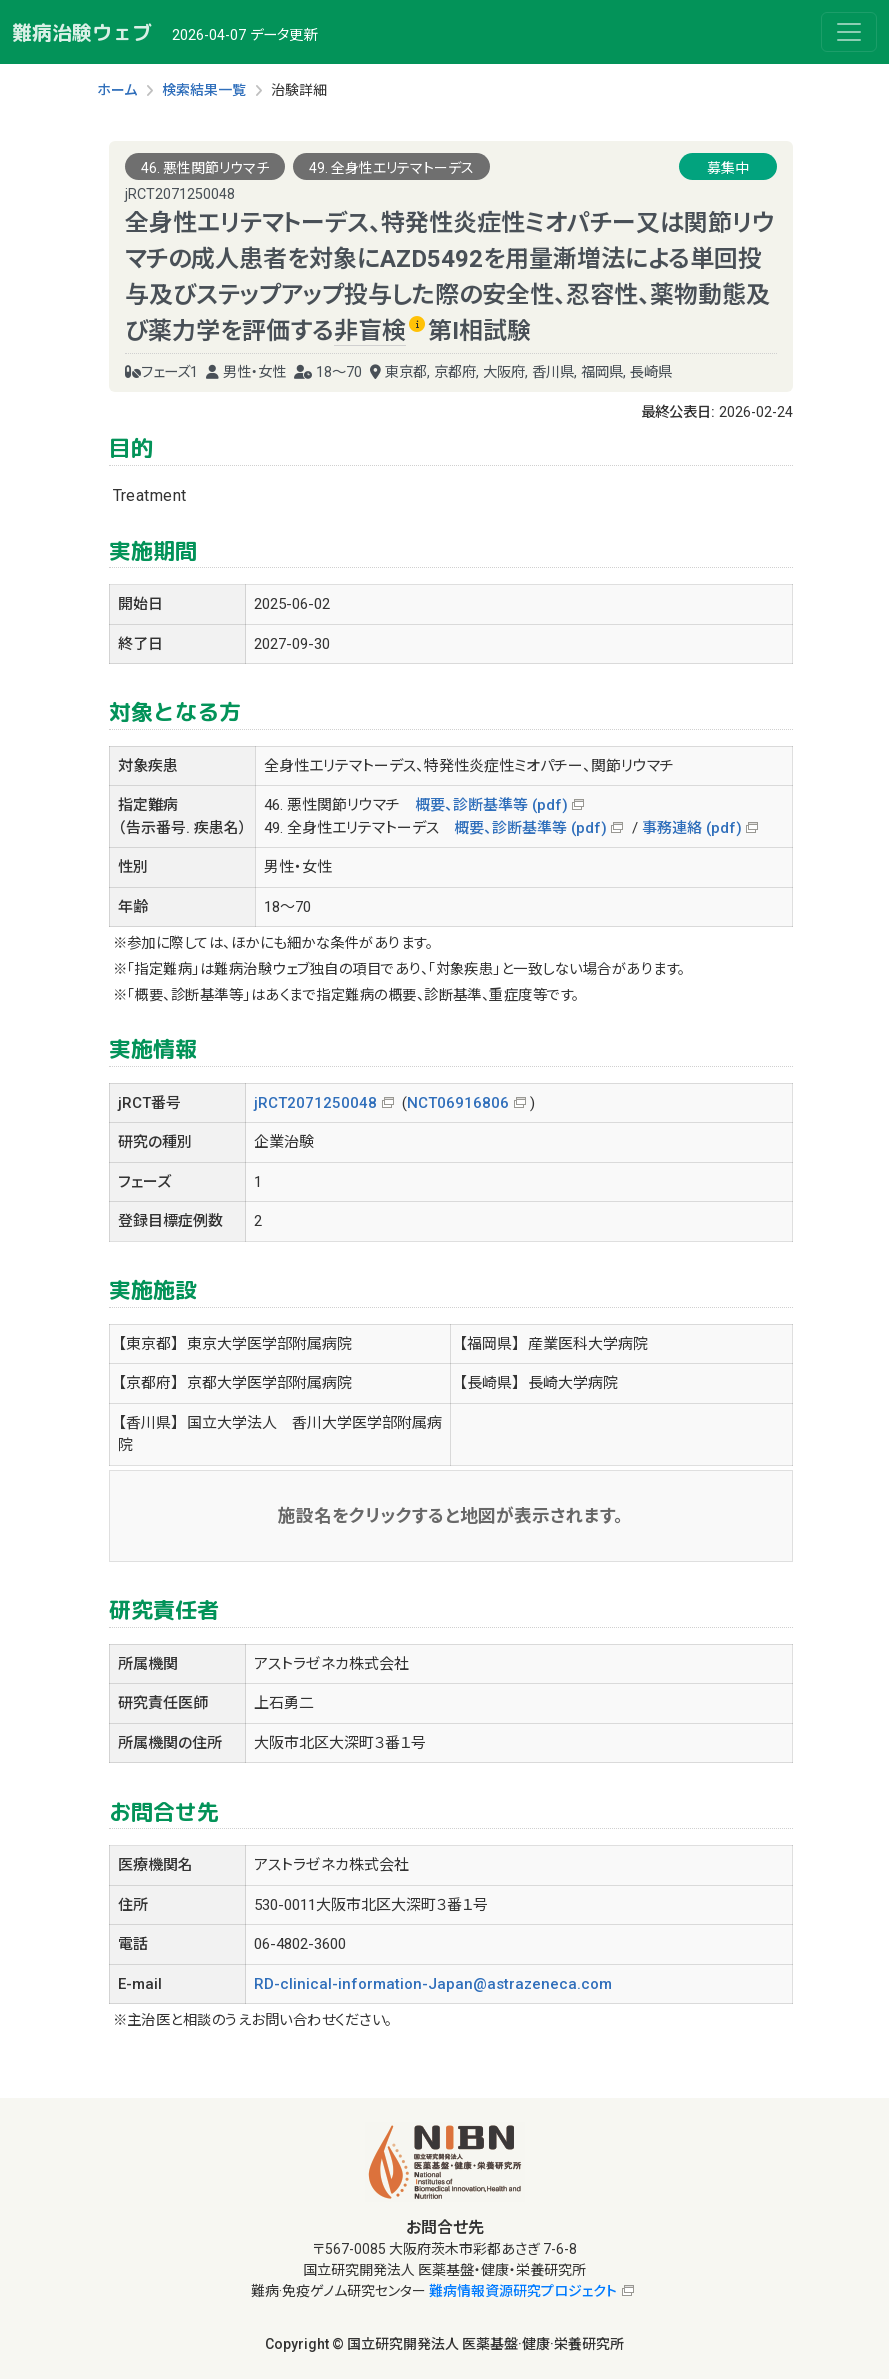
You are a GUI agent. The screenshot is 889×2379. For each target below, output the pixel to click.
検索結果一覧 (204, 90)
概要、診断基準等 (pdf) (491, 805)
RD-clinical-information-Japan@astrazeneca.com (433, 1984)
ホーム (117, 90)
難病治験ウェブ (82, 32)
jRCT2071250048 (315, 1103)
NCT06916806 (458, 1103)
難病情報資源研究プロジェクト (523, 2291)
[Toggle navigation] (849, 32)
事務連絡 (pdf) (692, 828)
